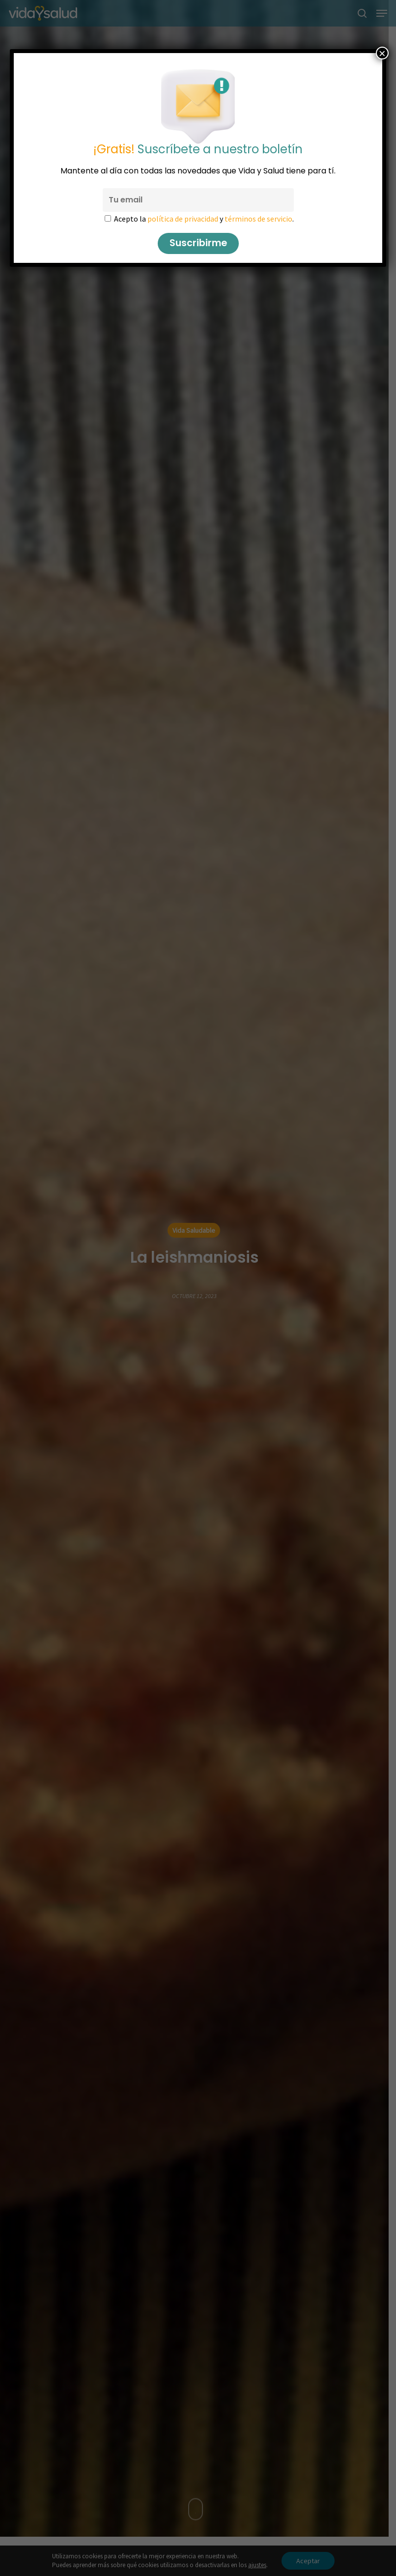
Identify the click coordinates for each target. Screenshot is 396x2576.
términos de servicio (258, 219)
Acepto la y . (204, 219)
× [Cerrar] (382, 53)
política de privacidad (182, 219)
